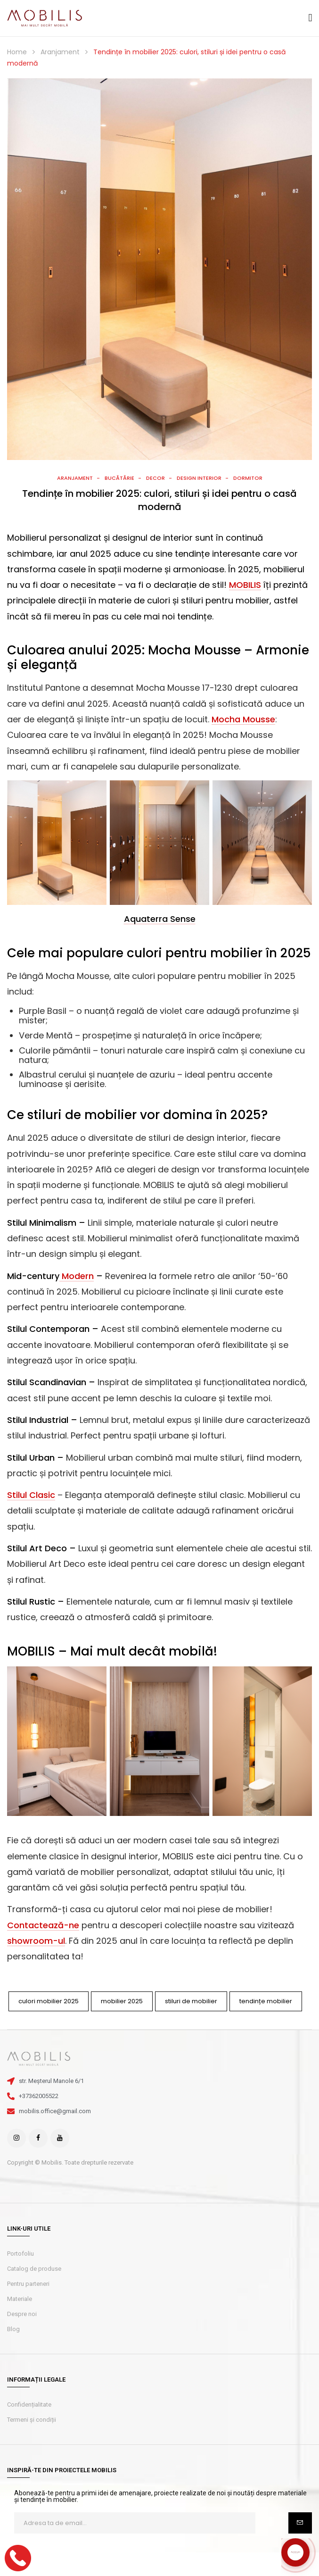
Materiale (19, 2298)
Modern (76, 1276)
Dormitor (247, 478)
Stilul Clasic (31, 1495)
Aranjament (60, 52)
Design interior (199, 478)
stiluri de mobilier (191, 2001)
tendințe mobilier (265, 2001)
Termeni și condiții (31, 2419)
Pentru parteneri (28, 2283)
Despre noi (22, 2313)
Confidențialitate (29, 2404)
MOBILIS (245, 585)
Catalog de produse (34, 2268)
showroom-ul (36, 1941)
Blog (13, 2329)
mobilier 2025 (122, 2001)
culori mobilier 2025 (48, 2001)
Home (17, 52)
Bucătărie (119, 478)
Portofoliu (20, 2253)
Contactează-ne (43, 1925)
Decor (155, 478)
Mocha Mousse (243, 719)
